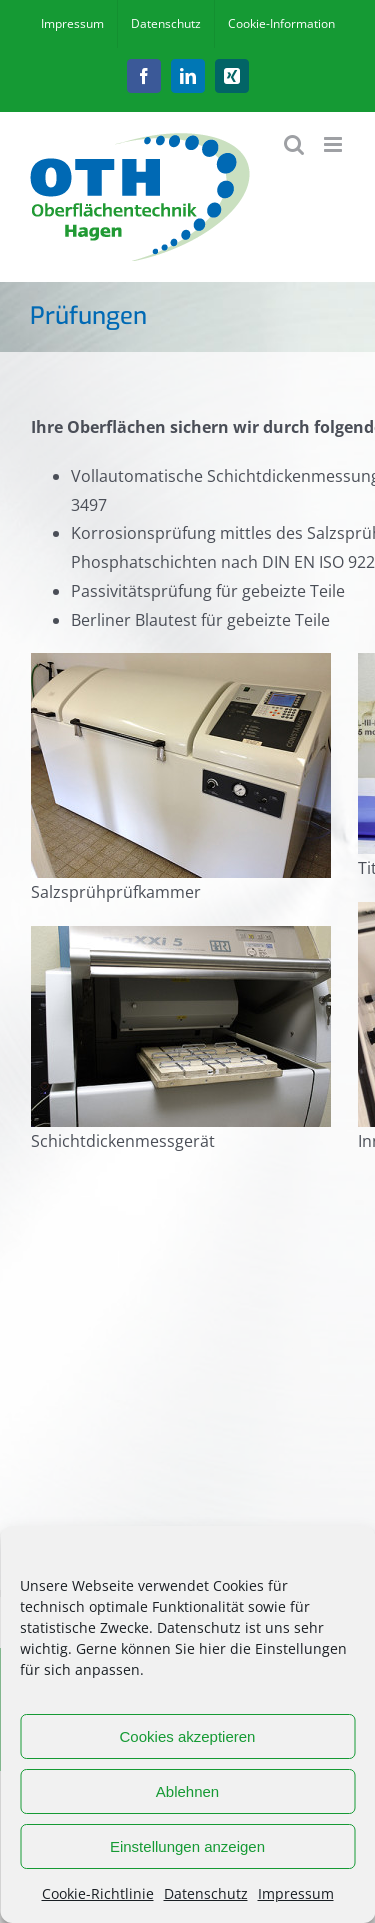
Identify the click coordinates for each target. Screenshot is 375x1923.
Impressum (296, 1893)
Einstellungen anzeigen (187, 1846)
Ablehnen (187, 1791)
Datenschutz (206, 1893)
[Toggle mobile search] (294, 144)
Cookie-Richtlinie (98, 1893)
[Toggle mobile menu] (334, 144)
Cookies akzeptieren (188, 1736)
